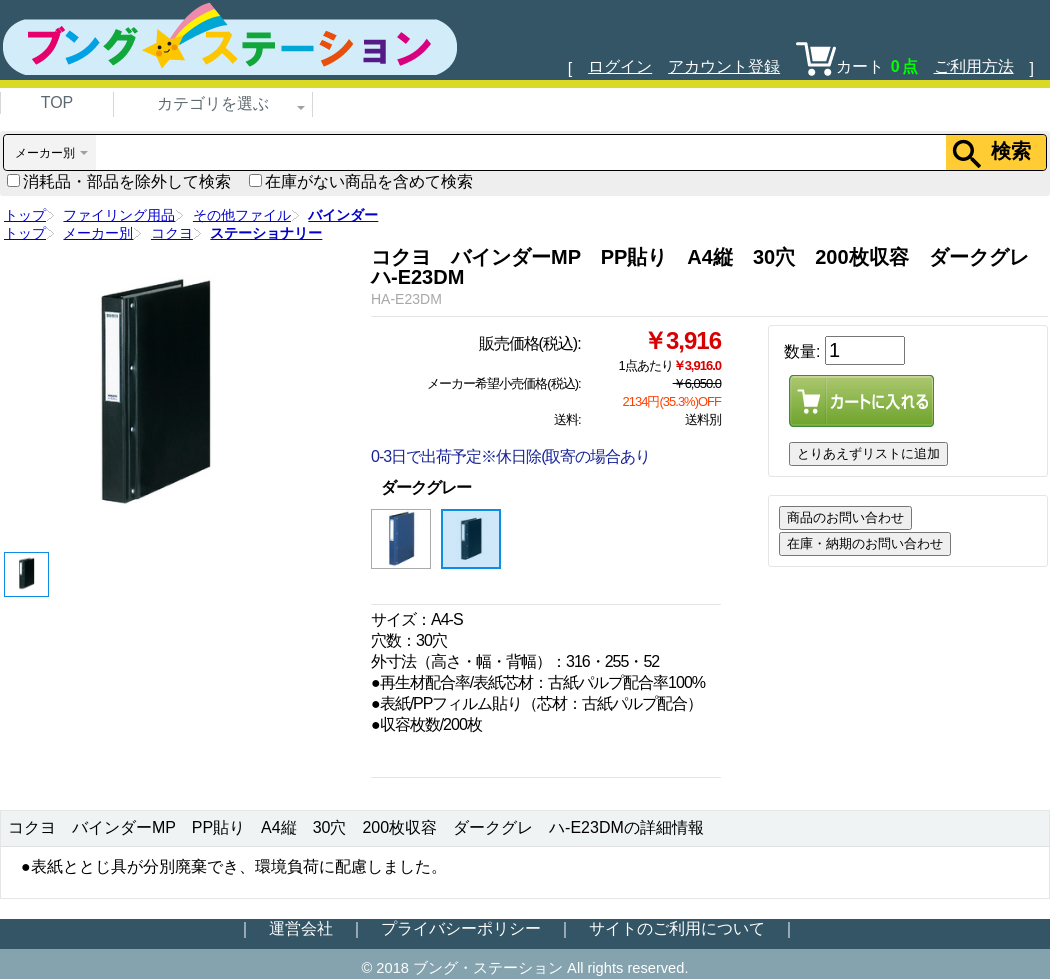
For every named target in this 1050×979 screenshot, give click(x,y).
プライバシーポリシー (461, 928)
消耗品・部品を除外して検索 (119, 181)
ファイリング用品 (119, 215)
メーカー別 (98, 233)
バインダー (343, 215)
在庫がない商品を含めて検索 (361, 181)
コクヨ (172, 233)
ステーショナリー (266, 233)
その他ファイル (242, 215)
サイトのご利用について (677, 928)
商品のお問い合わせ (845, 517)
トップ (25, 215)
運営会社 (301, 928)
